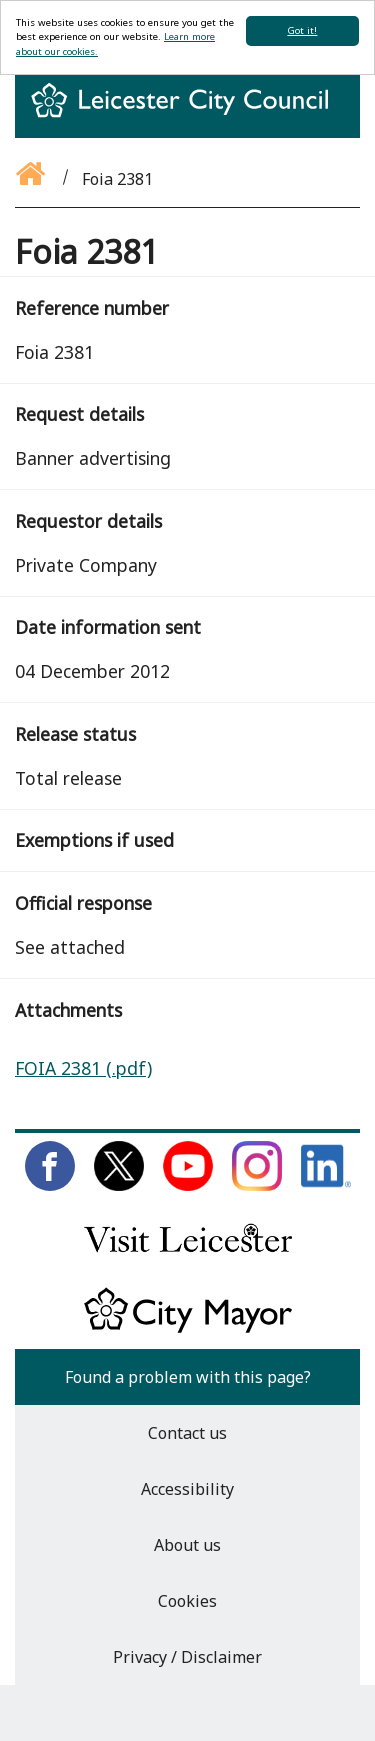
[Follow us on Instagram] (257, 1185)
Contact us (187, 1433)
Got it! (302, 30)
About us (187, 1545)
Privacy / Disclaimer (187, 1657)
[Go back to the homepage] (32, 179)
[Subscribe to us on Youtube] (188, 1185)
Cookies (187, 1601)
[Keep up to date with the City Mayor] (188, 1329)
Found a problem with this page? (188, 1377)
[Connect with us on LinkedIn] (326, 1185)
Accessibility (187, 1489)
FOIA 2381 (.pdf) (83, 1068)
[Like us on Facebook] (50, 1185)
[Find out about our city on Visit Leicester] (188, 1257)
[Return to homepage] (187, 118)
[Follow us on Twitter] (119, 1185)
